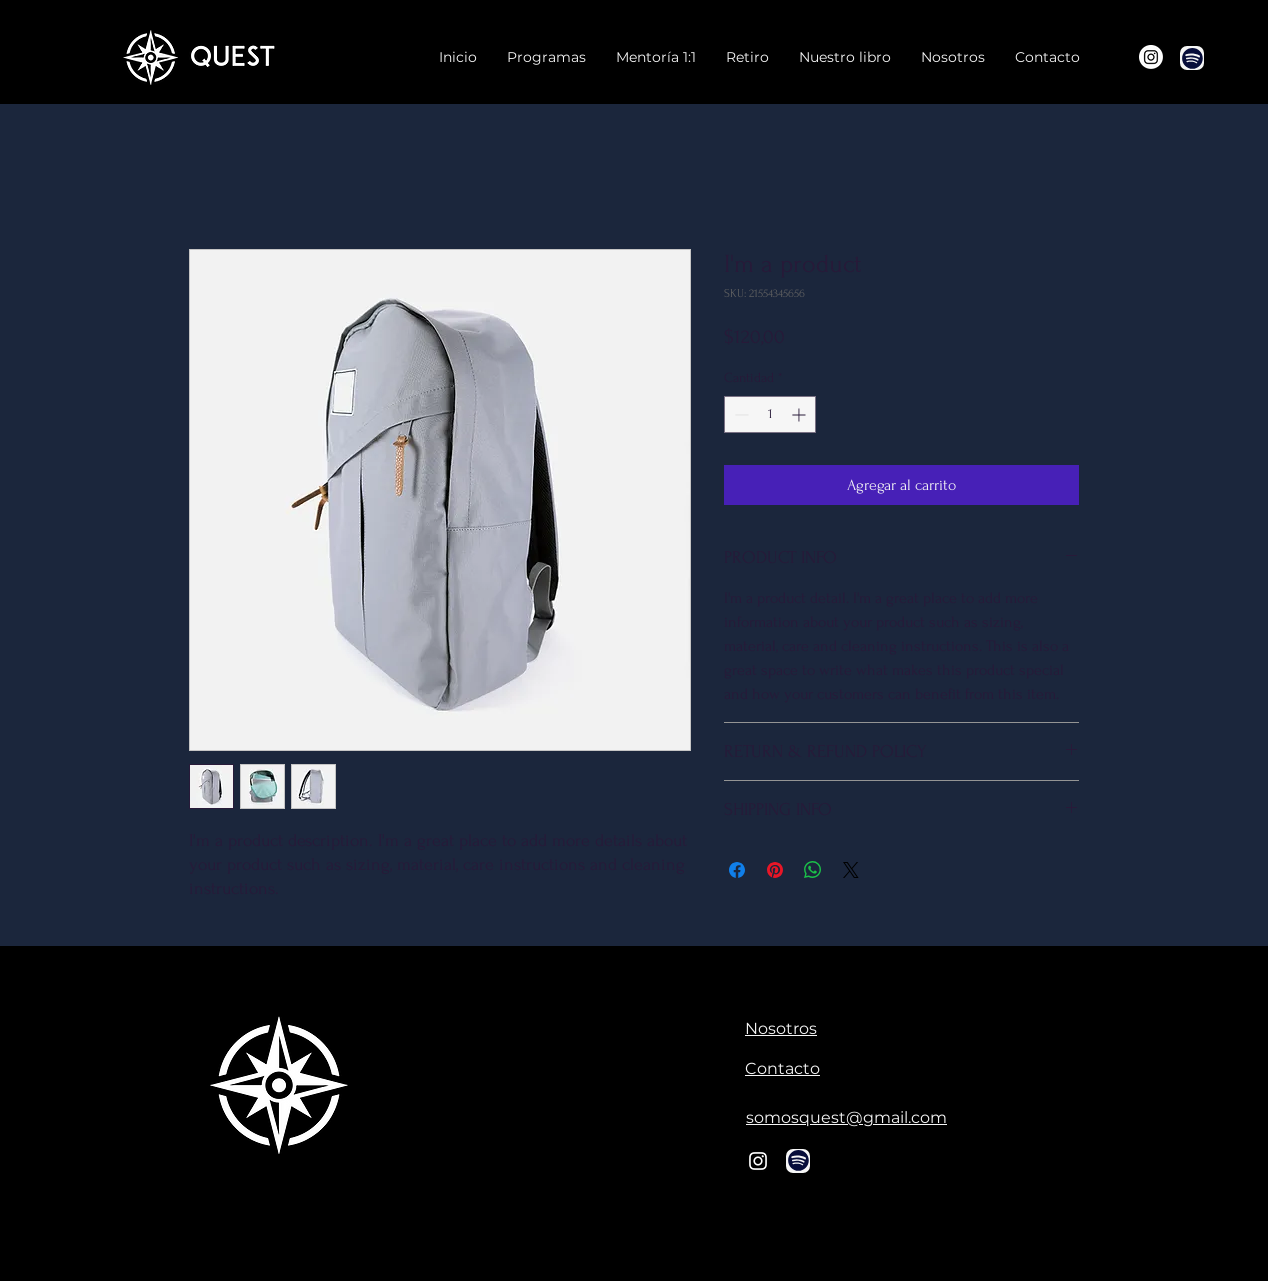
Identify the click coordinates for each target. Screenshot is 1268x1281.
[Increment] (800, 414)
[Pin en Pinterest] (775, 870)
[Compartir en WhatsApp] (813, 870)
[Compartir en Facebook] (737, 870)
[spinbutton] (770, 414)
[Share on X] (851, 870)
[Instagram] (1151, 57)
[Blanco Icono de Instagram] (758, 1161)
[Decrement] (739, 414)
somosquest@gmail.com (846, 1117)
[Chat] (1192, 58)
